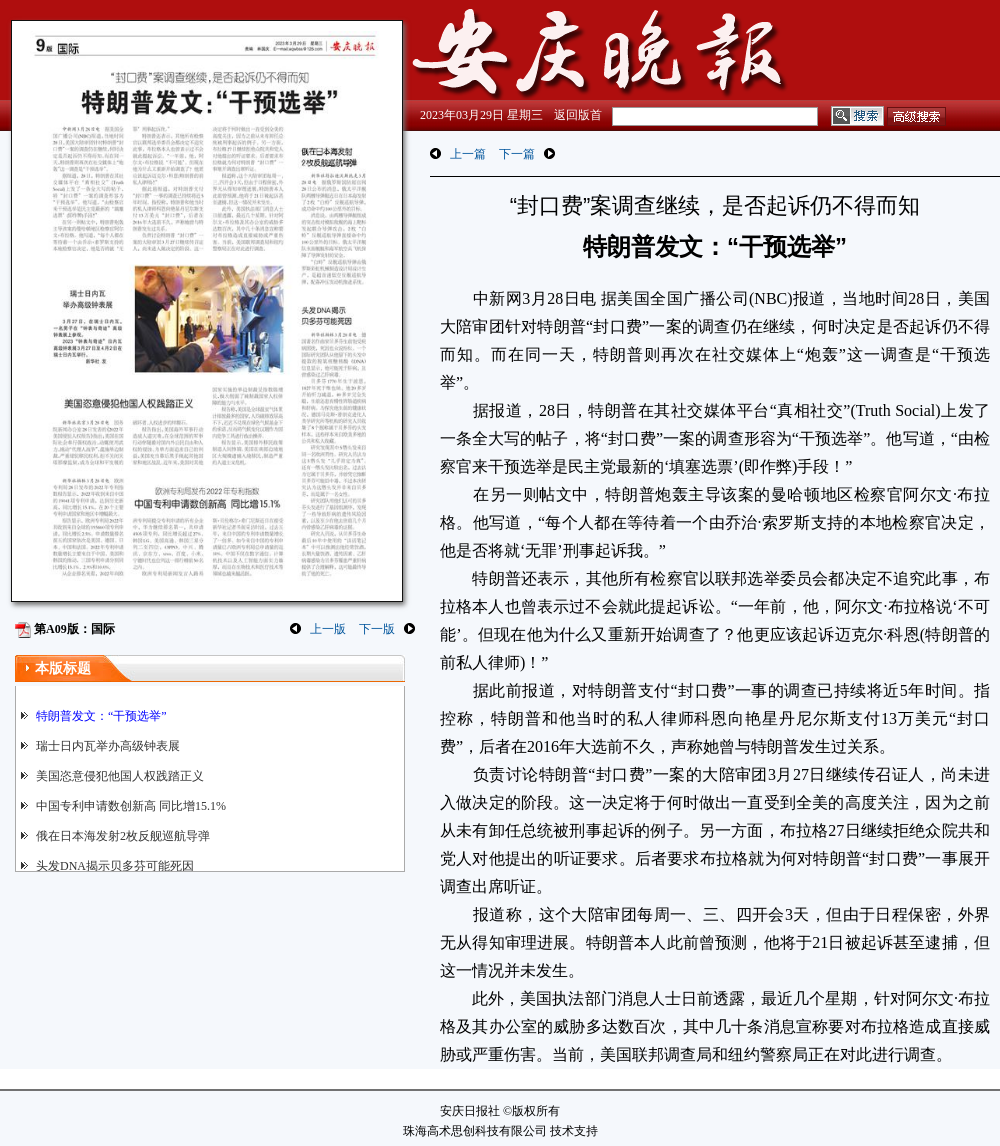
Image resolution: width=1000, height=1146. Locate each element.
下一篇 (517, 154)
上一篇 (468, 154)
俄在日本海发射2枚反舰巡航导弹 (123, 836)
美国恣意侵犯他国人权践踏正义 (120, 776)
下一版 (377, 629)
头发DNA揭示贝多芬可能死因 (115, 866)
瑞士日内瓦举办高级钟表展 (108, 746)
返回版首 (578, 115)
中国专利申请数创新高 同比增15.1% (131, 806)
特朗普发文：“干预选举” (101, 716)
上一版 (328, 629)
